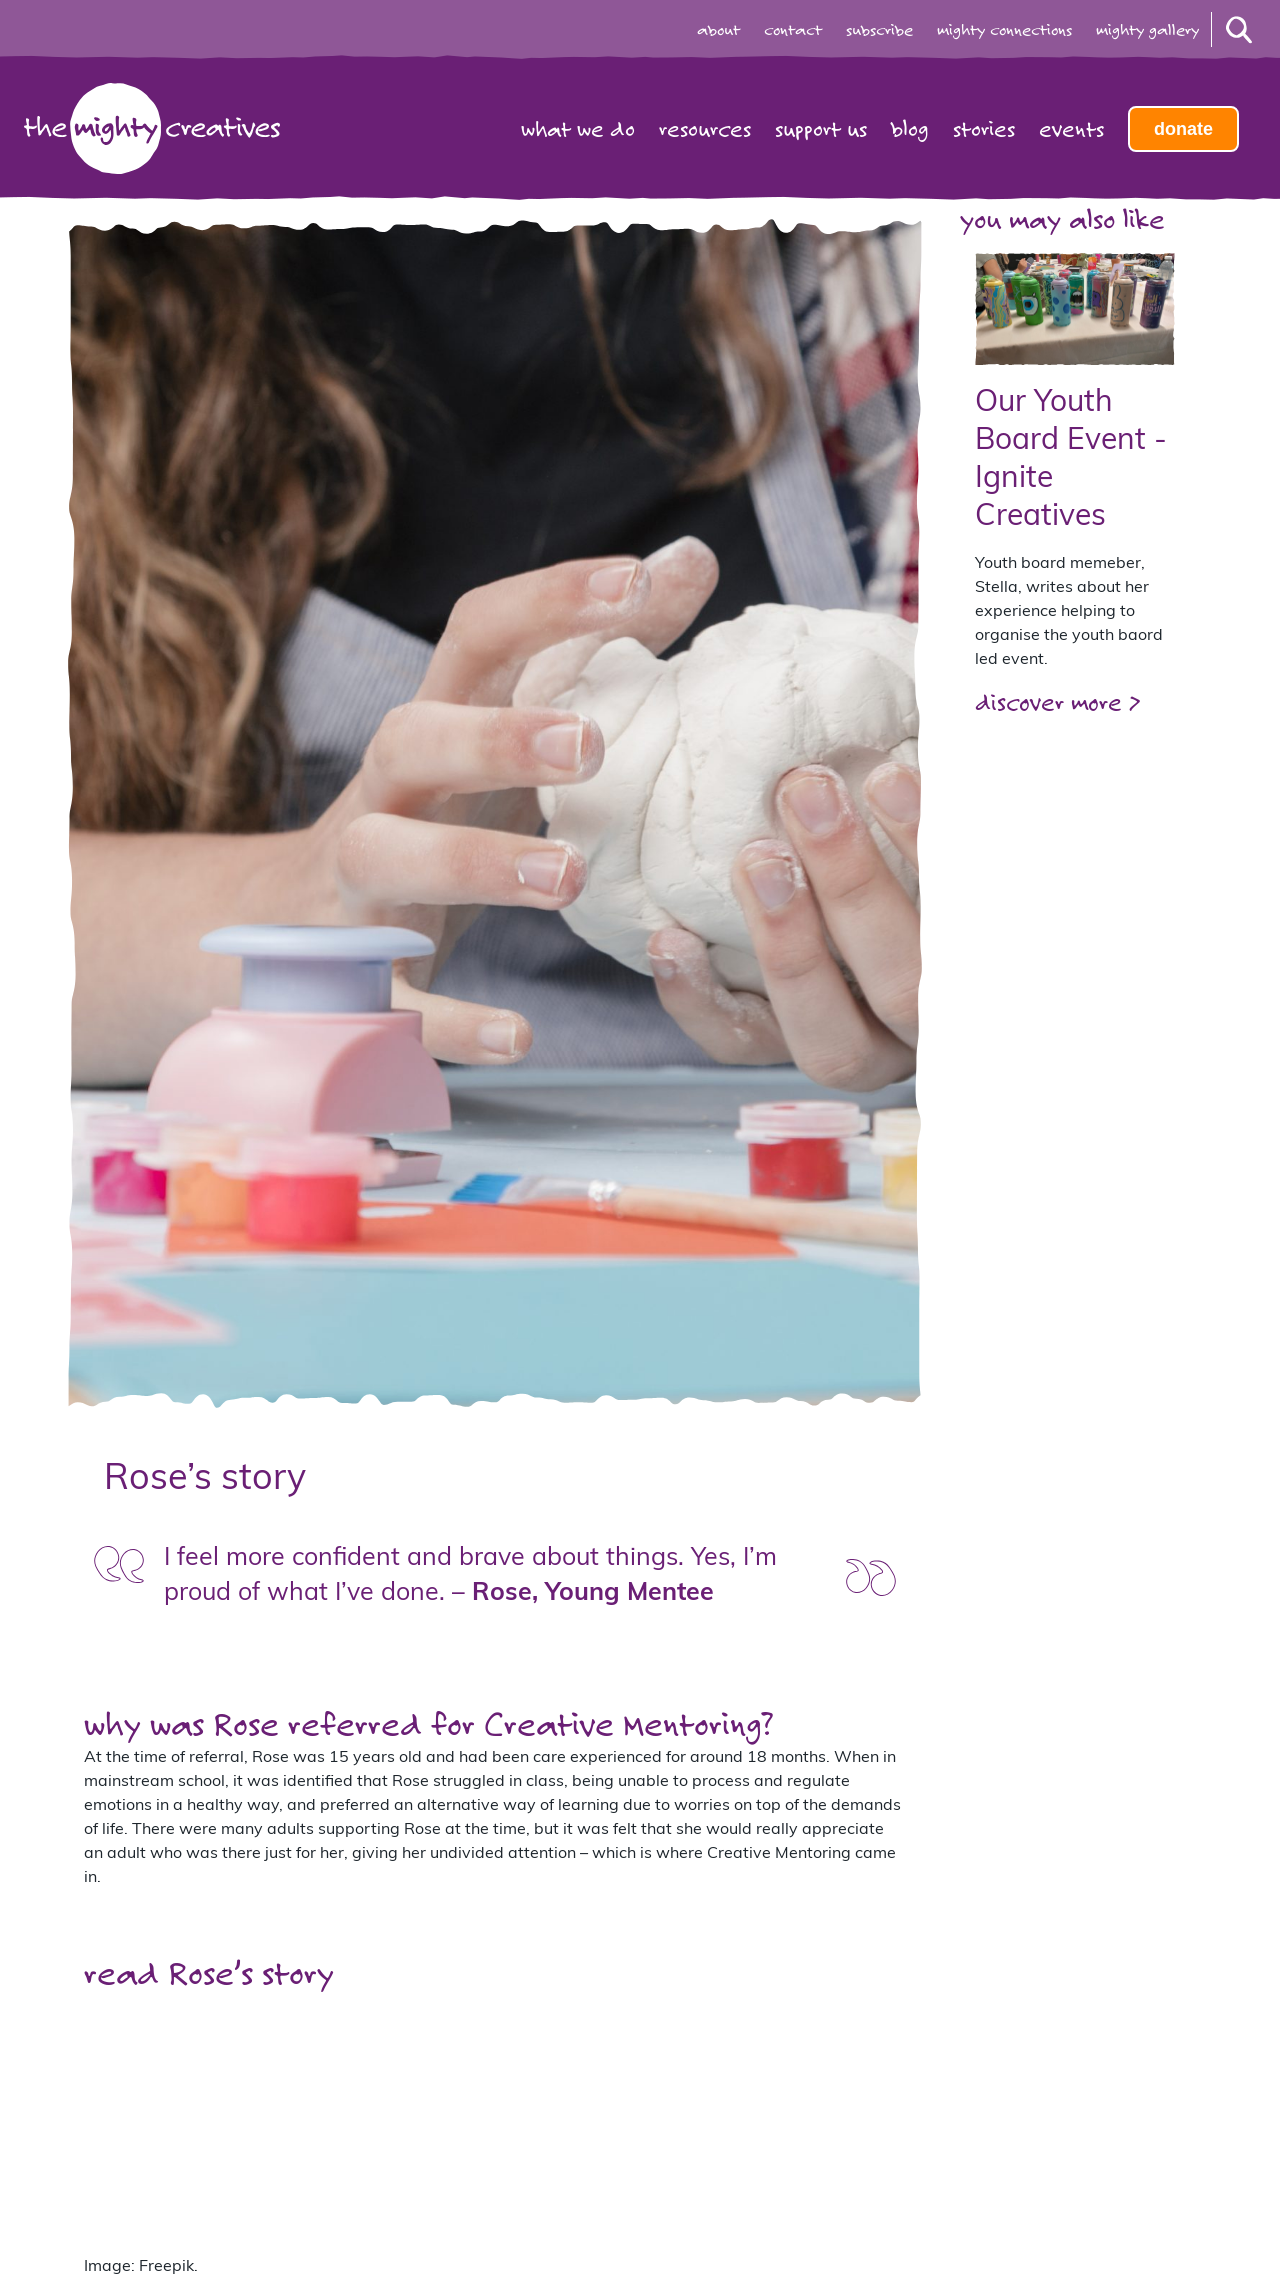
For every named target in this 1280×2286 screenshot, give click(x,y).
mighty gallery (1147, 30)
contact (793, 30)
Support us (821, 129)
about (718, 30)
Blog (910, 129)
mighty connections (1004, 30)
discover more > (1057, 701)
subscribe (879, 30)
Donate (1183, 129)
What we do (578, 129)
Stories (984, 129)
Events (1071, 129)
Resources (705, 129)
